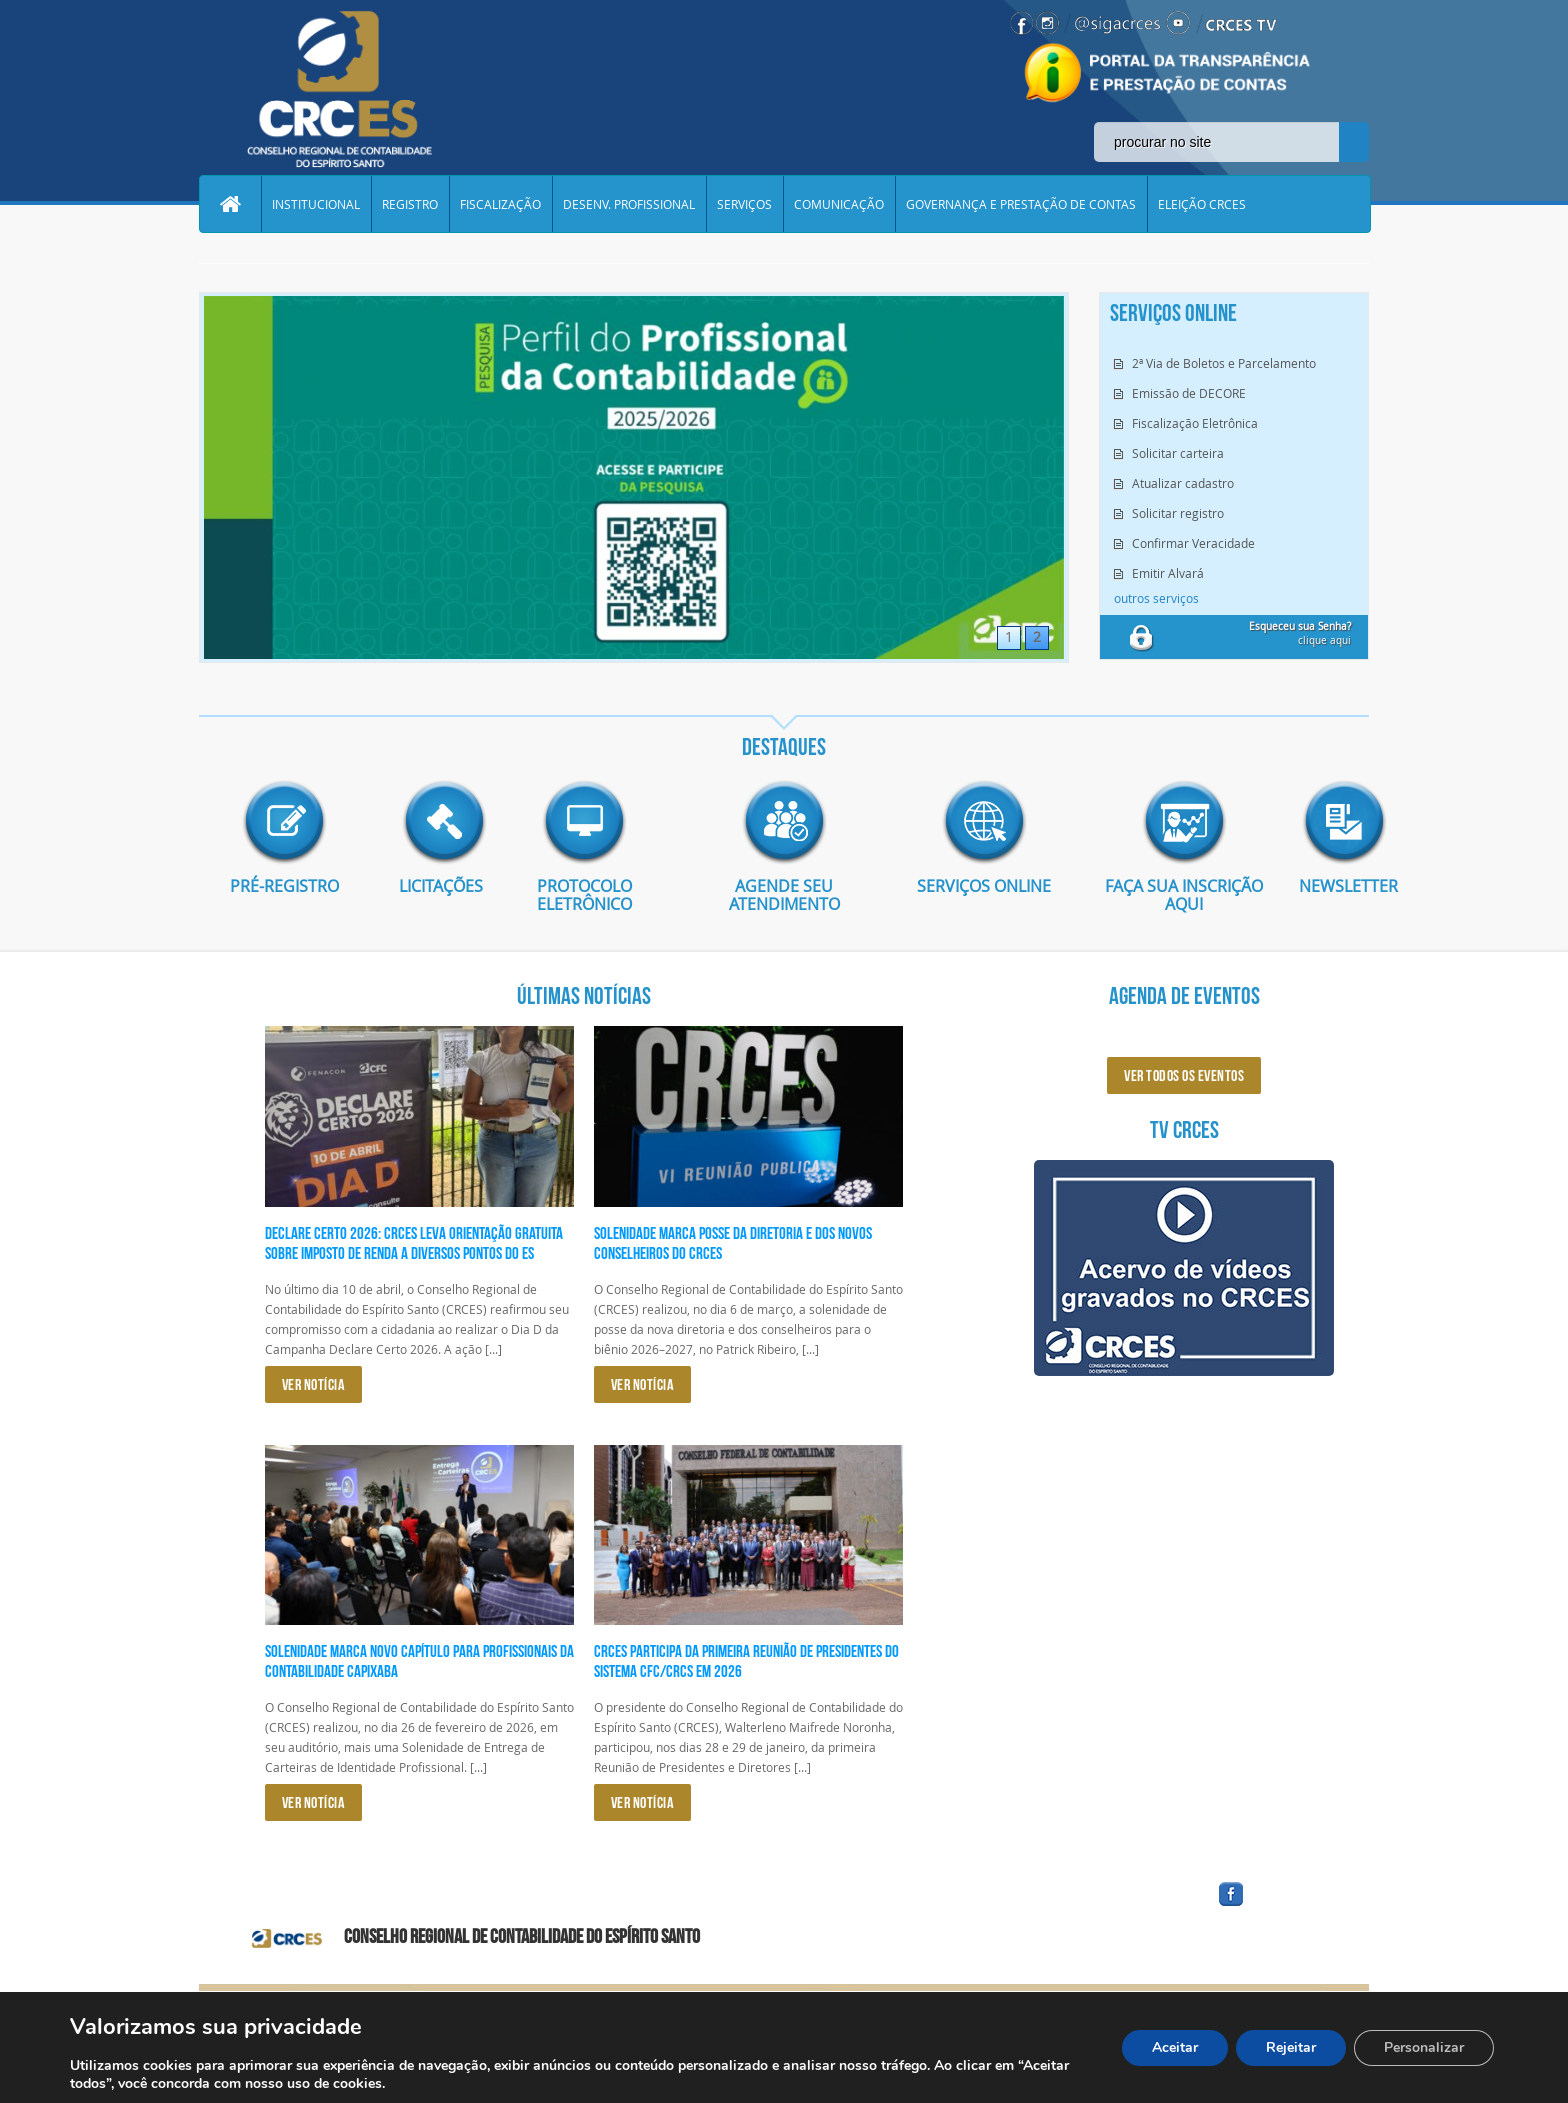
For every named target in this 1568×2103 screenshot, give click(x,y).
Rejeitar (1291, 2047)
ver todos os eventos (1184, 1075)
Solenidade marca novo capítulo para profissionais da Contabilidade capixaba (419, 1661)
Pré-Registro (284, 886)
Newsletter (1334, 886)
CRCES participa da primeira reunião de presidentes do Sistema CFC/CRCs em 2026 (746, 1661)
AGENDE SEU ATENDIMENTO (784, 895)
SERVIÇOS (744, 204)
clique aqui (1300, 633)
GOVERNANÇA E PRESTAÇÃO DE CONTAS (1021, 204)
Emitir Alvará (1168, 573)
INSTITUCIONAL (316, 204)
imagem (284, 822)
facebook (1279, 1906)
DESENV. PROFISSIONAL (629, 204)
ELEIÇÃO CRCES (1202, 204)
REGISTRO (410, 204)
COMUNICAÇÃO (839, 204)
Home (230, 204)
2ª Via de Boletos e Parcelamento (1224, 363)
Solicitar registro (1178, 513)
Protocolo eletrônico (584, 895)
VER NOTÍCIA (314, 1384)
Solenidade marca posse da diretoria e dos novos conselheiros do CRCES (733, 1243)
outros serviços (1156, 598)
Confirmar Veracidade (1193, 543)
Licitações (434, 886)
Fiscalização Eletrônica (1195, 423)
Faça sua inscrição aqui (1184, 895)
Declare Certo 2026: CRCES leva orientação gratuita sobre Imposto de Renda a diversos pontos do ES (414, 1243)
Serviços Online (984, 886)
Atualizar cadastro (1183, 483)
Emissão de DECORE (1189, 393)
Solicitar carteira (1178, 453)
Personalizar (1424, 2047)
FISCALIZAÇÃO (500, 204)
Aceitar (1175, 2047)
